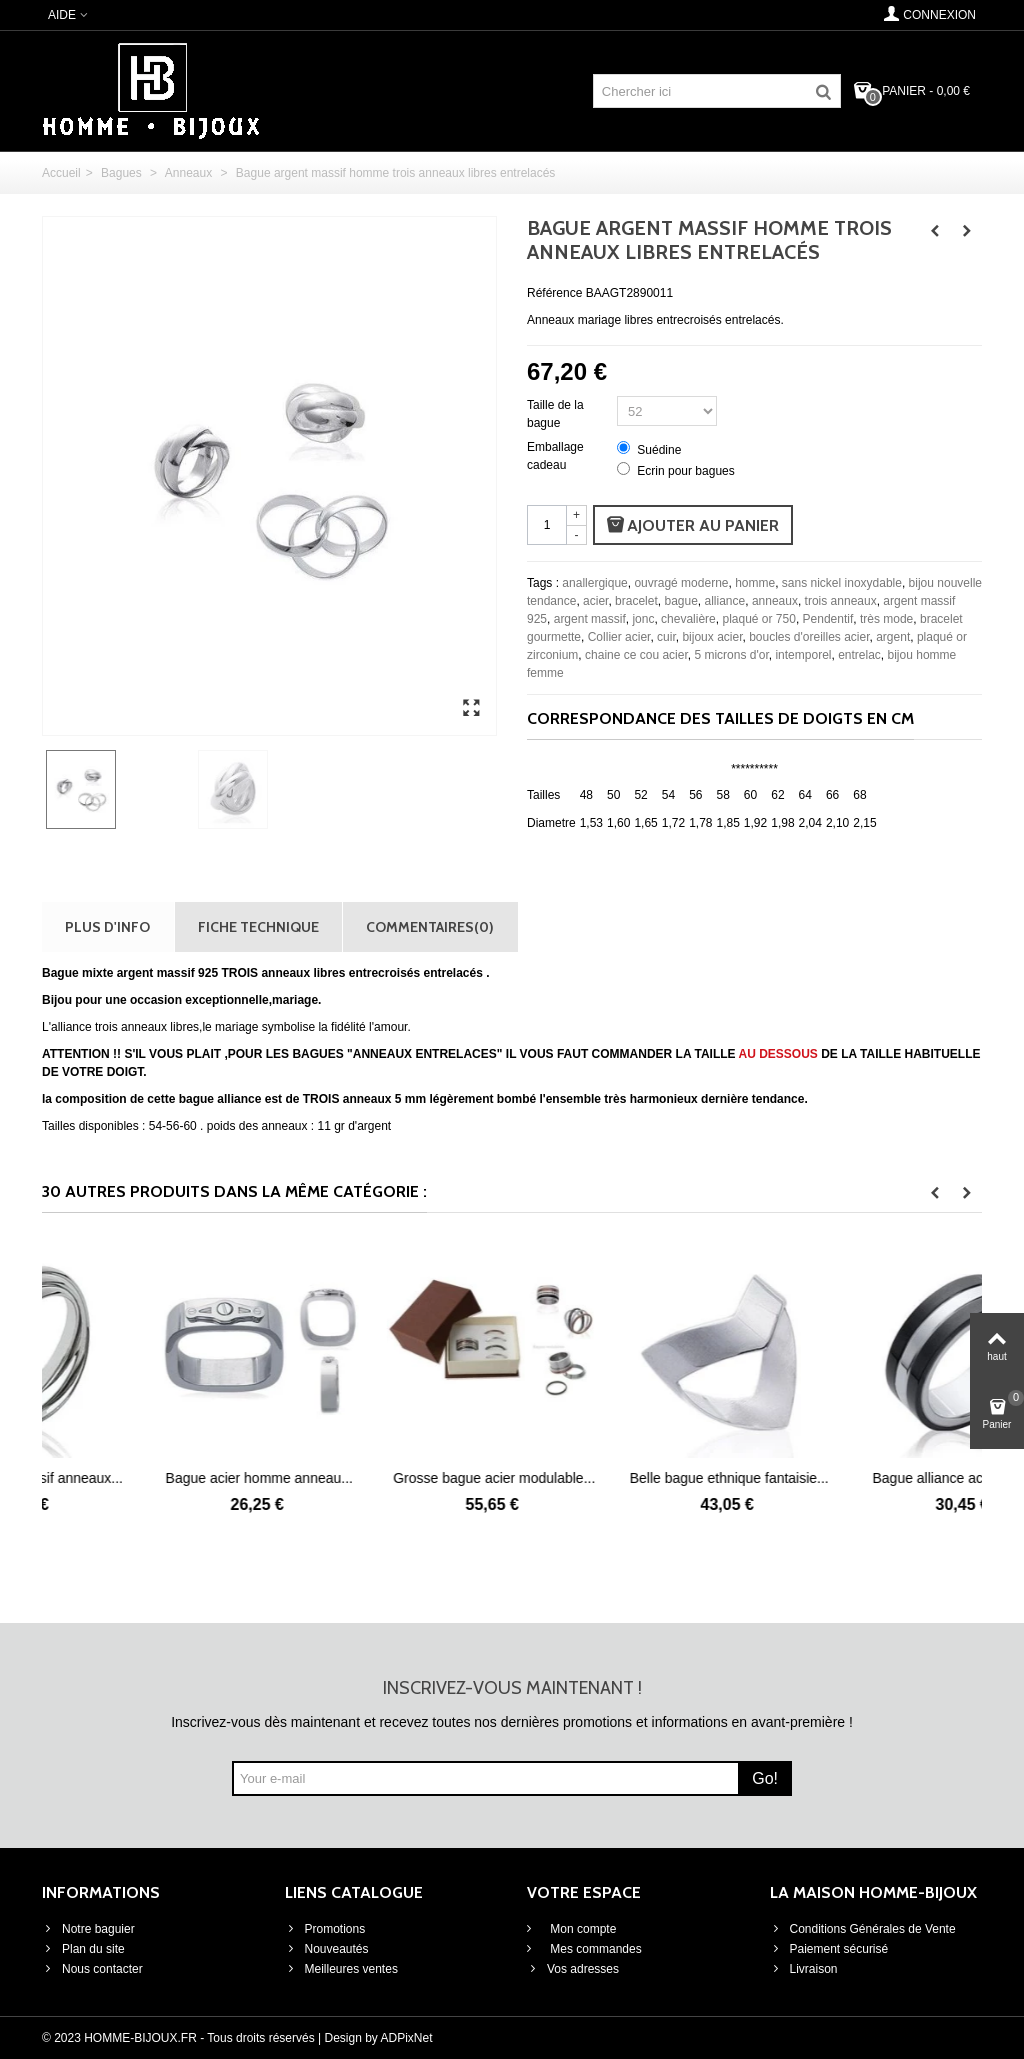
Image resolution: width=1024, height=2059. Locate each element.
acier (595, 601)
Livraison (804, 1969)
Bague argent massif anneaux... (159, 1478)
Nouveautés (327, 1949)
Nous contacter (92, 1969)
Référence (554, 293)
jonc (643, 619)
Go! (765, 1778)
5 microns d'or (731, 655)
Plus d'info (107, 926)
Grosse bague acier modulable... (629, 1478)
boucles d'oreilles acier (809, 637)
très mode (886, 619)
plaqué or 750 (758, 619)
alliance (725, 601)
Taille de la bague (555, 414)
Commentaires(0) (430, 926)
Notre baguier (88, 1929)
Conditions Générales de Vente (863, 1929)
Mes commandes (594, 1949)
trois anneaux (841, 601)
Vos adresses (573, 1969)
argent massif (590, 619)
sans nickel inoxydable (842, 583)
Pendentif (828, 619)
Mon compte (581, 1929)
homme (755, 583)
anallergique (594, 583)
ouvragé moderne (681, 583)
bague (680, 601)
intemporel (803, 655)
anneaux (775, 601)
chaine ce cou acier (636, 655)
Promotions (325, 1929)
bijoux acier (712, 637)
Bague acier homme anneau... (394, 1478)
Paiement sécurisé (829, 1949)
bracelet (636, 601)
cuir (666, 637)
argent (893, 637)
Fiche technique (258, 926)
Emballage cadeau (555, 456)
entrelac (859, 655)
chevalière (688, 619)
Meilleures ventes (341, 1969)
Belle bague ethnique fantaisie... (864, 1478)
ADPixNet (407, 2038)
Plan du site (83, 1949)
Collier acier (619, 637)
